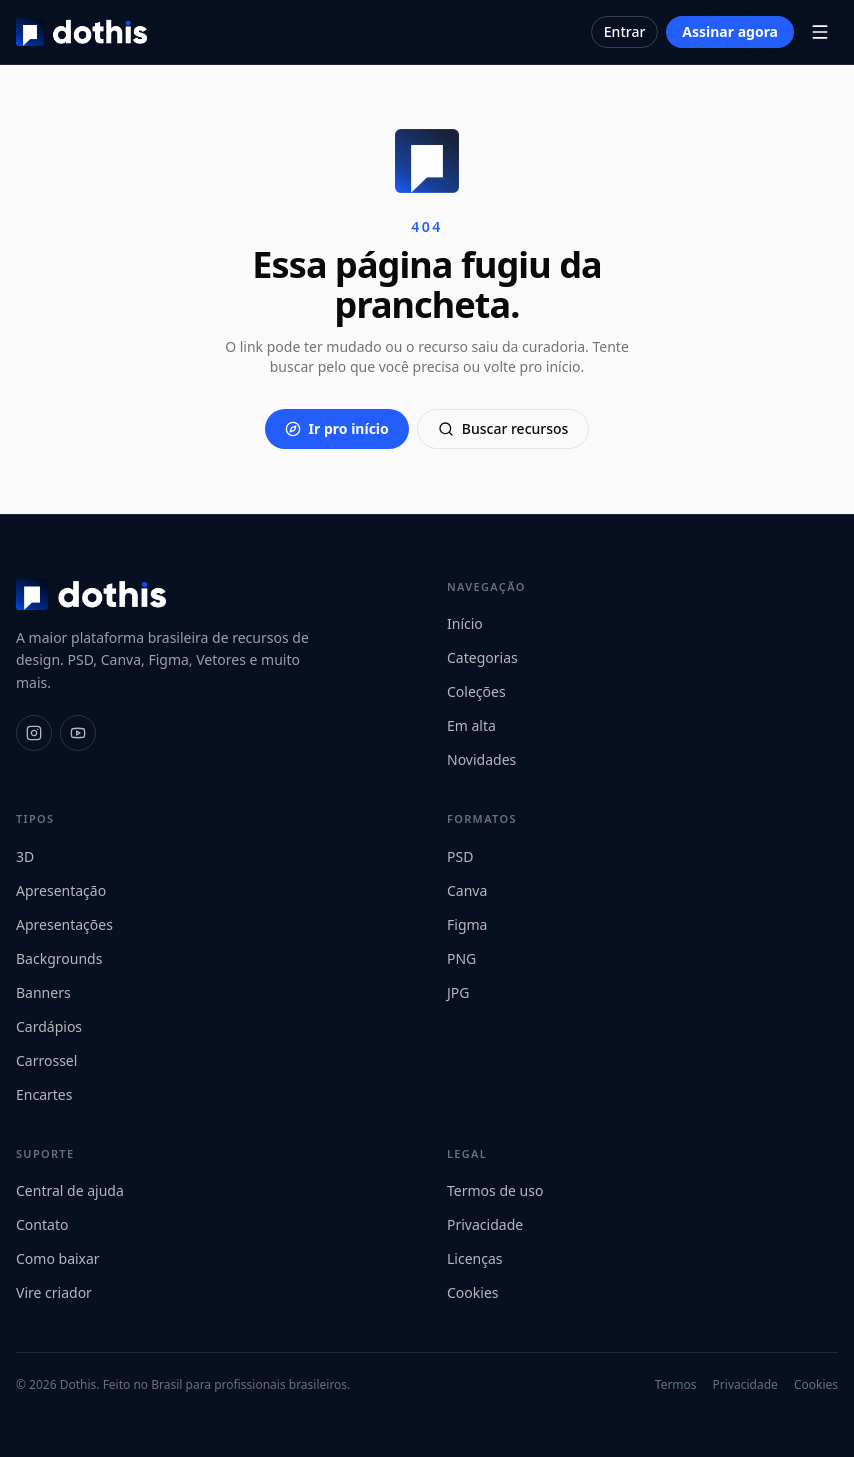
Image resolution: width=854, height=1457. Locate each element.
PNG (461, 958)
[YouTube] (78, 733)
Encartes (44, 1094)
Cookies (472, 1292)
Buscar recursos (503, 428)
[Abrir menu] (820, 32)
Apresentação (61, 890)
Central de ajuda (70, 1190)
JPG (458, 992)
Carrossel (46, 1060)
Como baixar (58, 1258)
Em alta (471, 725)
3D (25, 856)
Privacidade (485, 1224)
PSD (460, 856)
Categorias (482, 657)
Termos (676, 1385)
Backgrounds (59, 958)
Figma (467, 924)
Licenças (475, 1258)
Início (465, 623)
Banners (43, 992)
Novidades (481, 759)
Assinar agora (730, 31)
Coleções (476, 691)
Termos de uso (495, 1190)
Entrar (625, 31)
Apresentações (64, 924)
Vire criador (54, 1292)
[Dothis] (81, 32)
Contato (42, 1224)
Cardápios (49, 1026)
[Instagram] (34, 733)
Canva (467, 890)
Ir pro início (337, 428)
